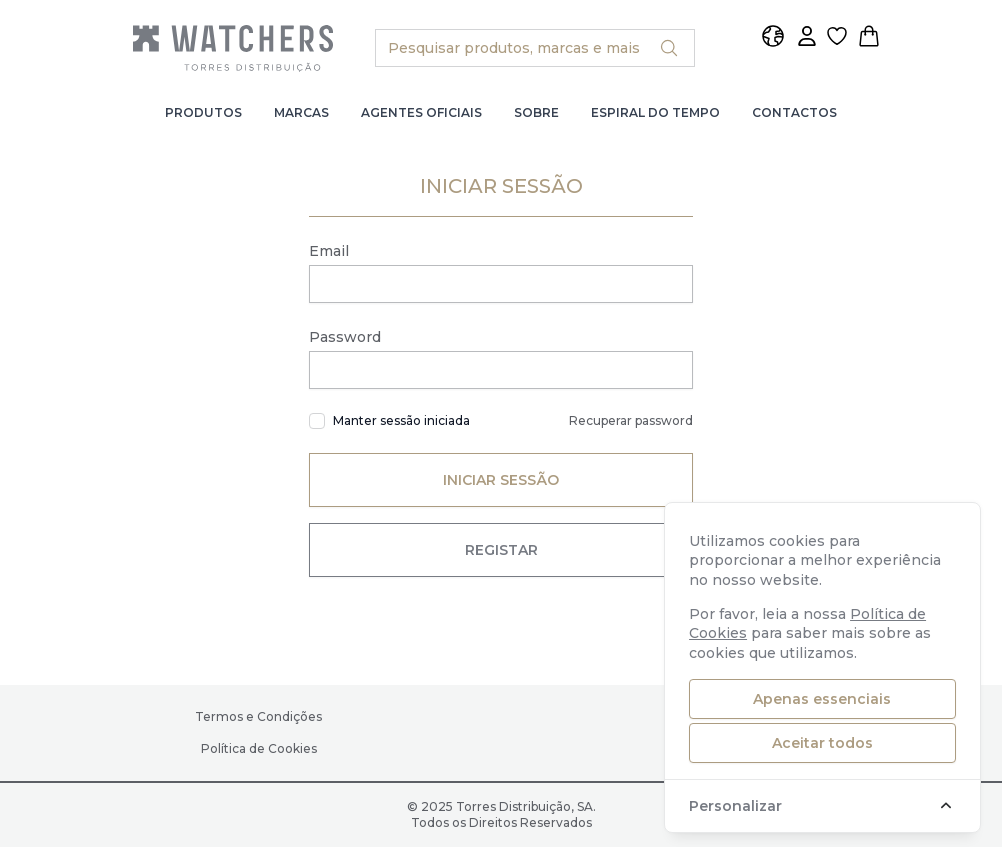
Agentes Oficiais (421, 112)
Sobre (536, 112)
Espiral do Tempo (655, 112)
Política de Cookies (259, 748)
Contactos (794, 112)
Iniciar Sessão (501, 480)
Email (329, 251)
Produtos (203, 112)
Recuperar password (631, 420)
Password (345, 337)
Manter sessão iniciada (401, 420)
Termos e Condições (258, 716)
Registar (501, 550)
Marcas (301, 112)
